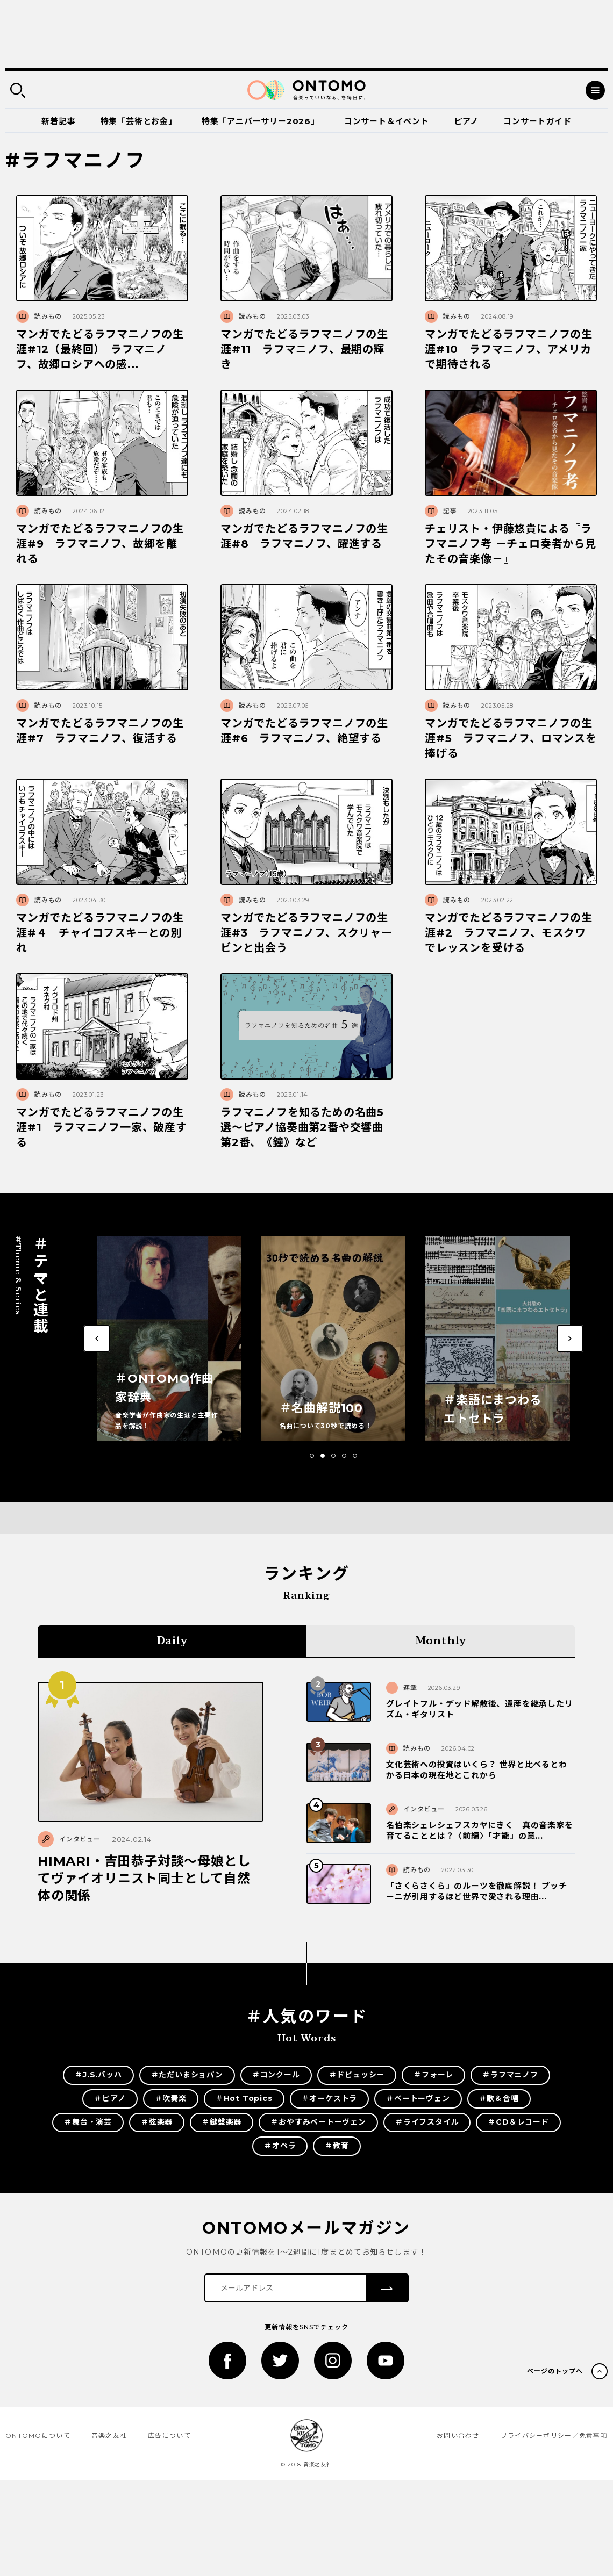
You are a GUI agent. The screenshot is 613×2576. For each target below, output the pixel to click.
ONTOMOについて (37, 2435)
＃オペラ (280, 2145)
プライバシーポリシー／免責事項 (554, 2435)
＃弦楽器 (157, 2122)
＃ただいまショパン (187, 2074)
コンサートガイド (537, 121)
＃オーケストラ (330, 2098)
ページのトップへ (555, 2371)
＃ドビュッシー (357, 2074)
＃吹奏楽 (171, 2098)
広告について (169, 2435)
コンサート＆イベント (386, 121)
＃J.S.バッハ (98, 2074)
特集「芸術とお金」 (139, 121)
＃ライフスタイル (427, 2122)
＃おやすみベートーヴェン (318, 2122)
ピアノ (466, 121)
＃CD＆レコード (518, 2122)
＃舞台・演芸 (88, 2122)
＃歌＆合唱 (499, 2098)
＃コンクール (276, 2074)
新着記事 (58, 121)
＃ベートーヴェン (418, 2098)
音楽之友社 (109, 2435)
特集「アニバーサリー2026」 (260, 121)
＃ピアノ (109, 2098)
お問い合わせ (458, 2435)
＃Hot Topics (244, 2098)
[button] (312, 1456)
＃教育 (336, 2145)
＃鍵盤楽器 (221, 2122)
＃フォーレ (433, 2074)
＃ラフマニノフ (510, 2074)
